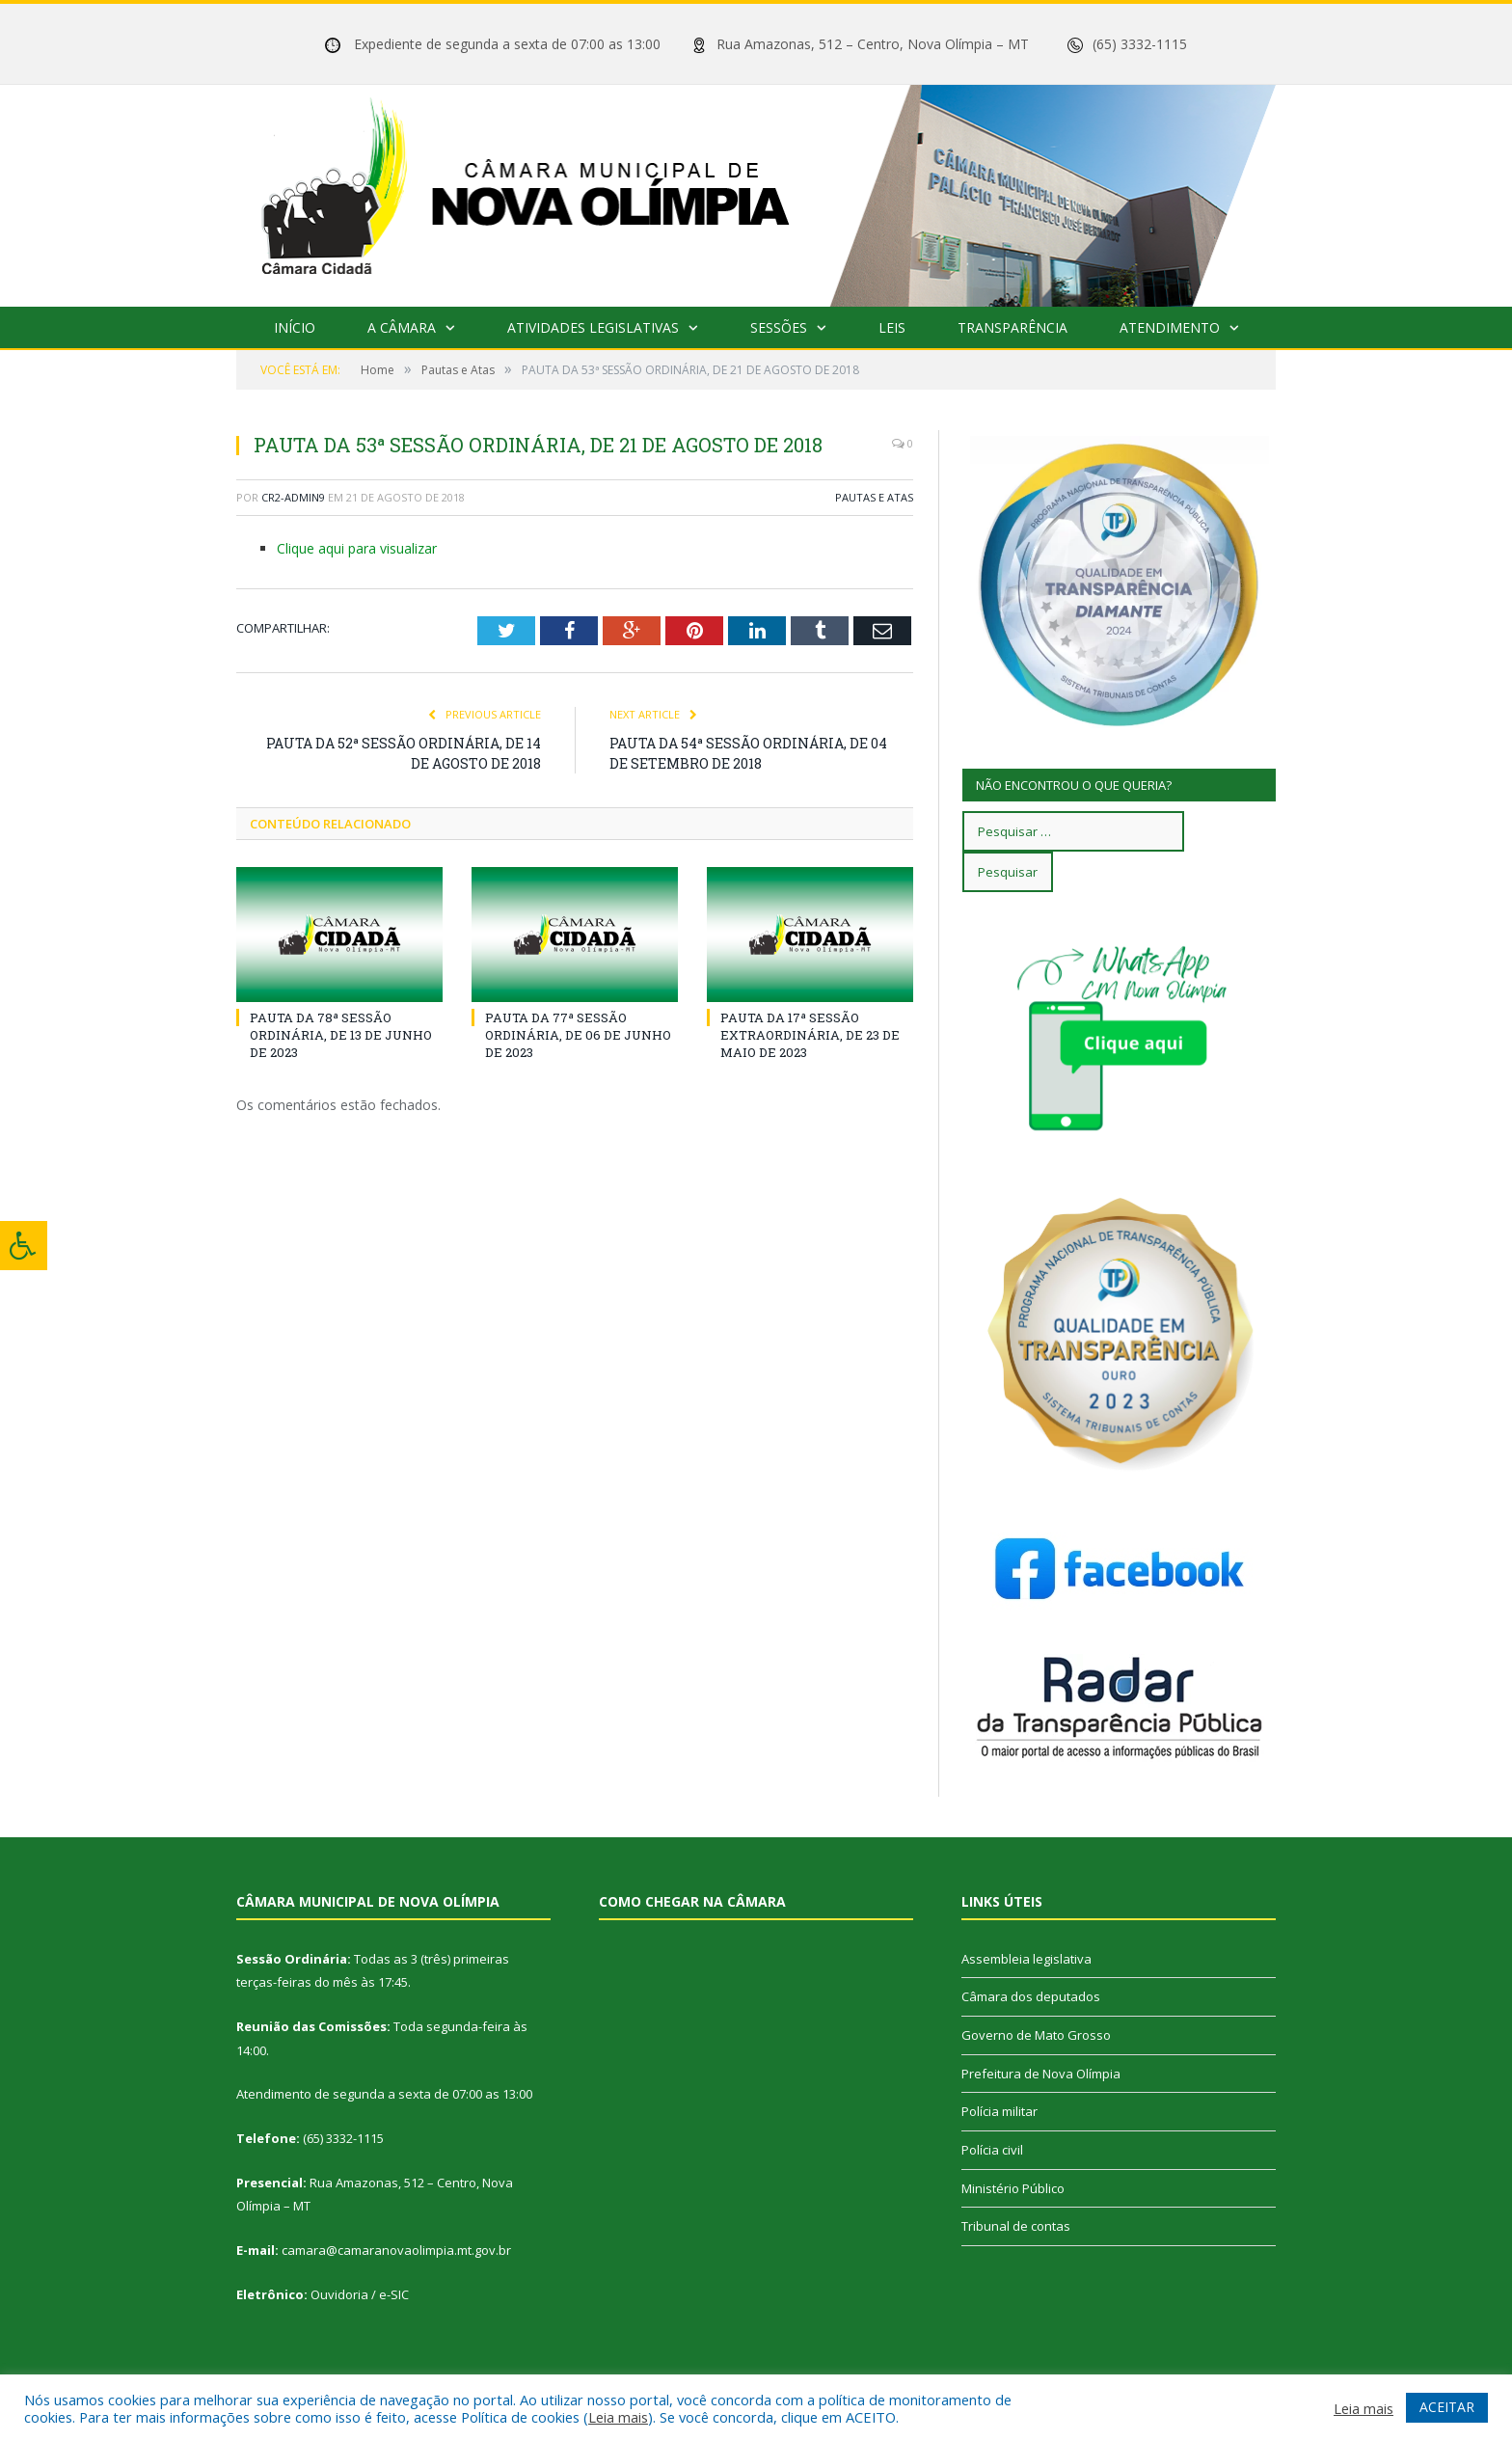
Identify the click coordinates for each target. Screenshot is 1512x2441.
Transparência (1012, 327)
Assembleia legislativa (1026, 1958)
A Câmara (401, 327)
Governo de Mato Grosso (1036, 2035)
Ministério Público (1013, 2188)
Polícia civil (992, 2149)
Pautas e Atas (874, 497)
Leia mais (618, 2417)
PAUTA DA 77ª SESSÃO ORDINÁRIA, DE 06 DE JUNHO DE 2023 (578, 1035)
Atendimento (1170, 327)
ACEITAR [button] (1446, 2407)
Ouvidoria (339, 2294)
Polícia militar (999, 2111)
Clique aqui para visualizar (357, 548)
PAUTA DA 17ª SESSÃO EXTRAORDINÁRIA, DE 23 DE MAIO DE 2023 (810, 1035)
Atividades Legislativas (593, 327)
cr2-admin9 (293, 497)
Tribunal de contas (1015, 2226)
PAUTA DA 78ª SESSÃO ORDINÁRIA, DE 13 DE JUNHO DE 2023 (341, 1035)
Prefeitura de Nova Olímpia (1040, 2073)
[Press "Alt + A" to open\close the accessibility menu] (23, 1245)
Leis (891, 327)
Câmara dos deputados (1030, 1996)
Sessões (778, 327)
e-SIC (394, 2294)
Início (294, 327)
